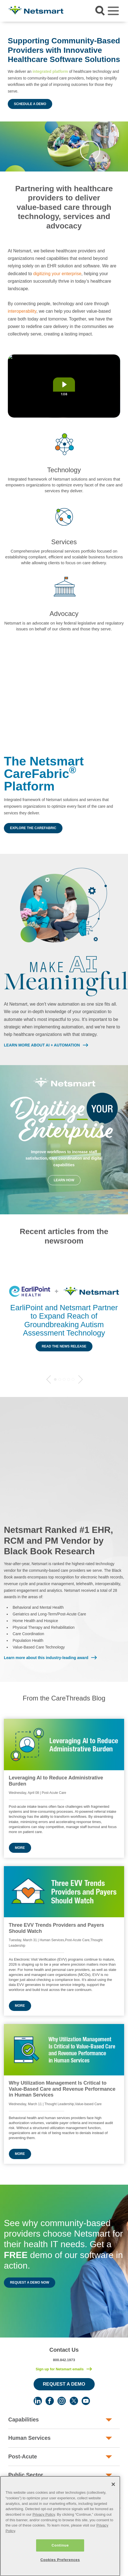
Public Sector (25, 2475)
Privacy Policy (43, 2529)
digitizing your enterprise (57, 273)
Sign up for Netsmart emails (60, 2369)
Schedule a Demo (30, 104)
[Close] (113, 2498)
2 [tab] (59, 1379)
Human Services (29, 2438)
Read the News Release (64, 1346)
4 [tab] (68, 1379)
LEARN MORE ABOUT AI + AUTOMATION (42, 1045)
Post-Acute (22, 2456)
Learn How (64, 1180)
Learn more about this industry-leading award (46, 1657)
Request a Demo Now (29, 2282)
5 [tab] (73, 1379)
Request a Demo (64, 2384)
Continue (60, 2559)
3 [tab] (64, 1379)
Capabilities (23, 2419)
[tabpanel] (64, 1319)
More (20, 1848)
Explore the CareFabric (33, 828)
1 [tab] (55, 1379)
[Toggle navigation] (113, 11)
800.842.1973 (64, 2360)
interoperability (22, 311)
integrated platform (50, 71)
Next (80, 1379)
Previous (48, 1379)
